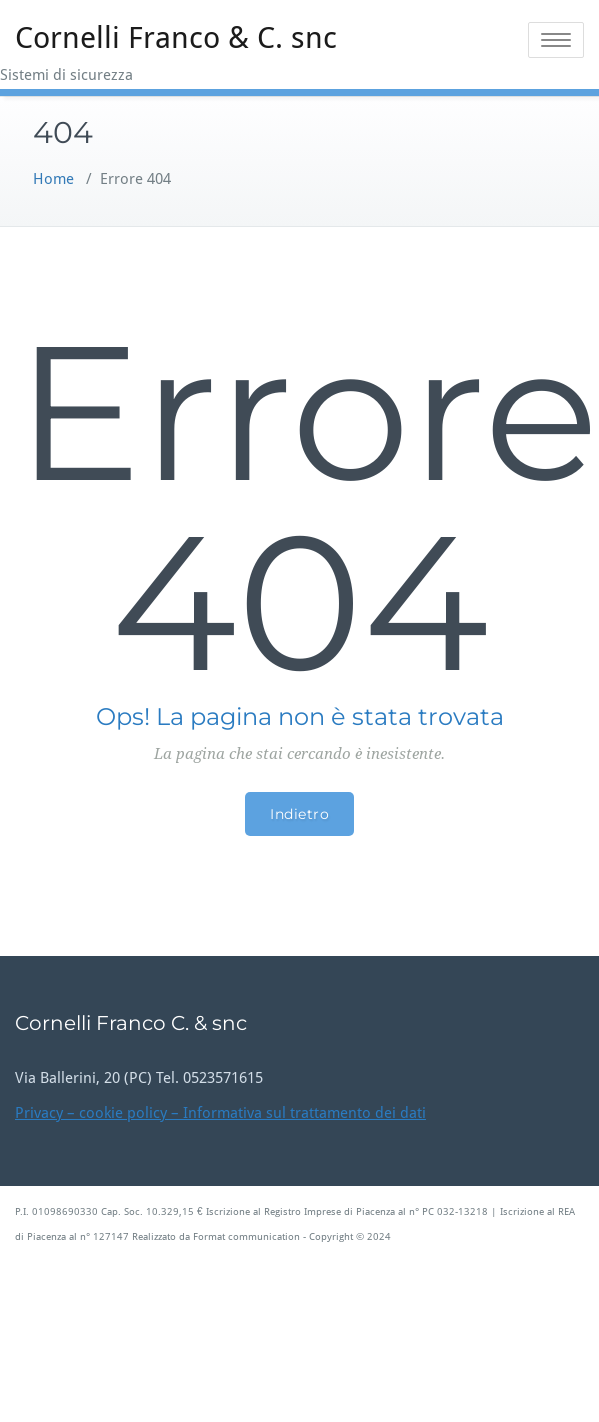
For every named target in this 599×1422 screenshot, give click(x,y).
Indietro (299, 814)
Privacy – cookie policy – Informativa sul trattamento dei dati (220, 1113)
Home (53, 179)
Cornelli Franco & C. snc (176, 37)
